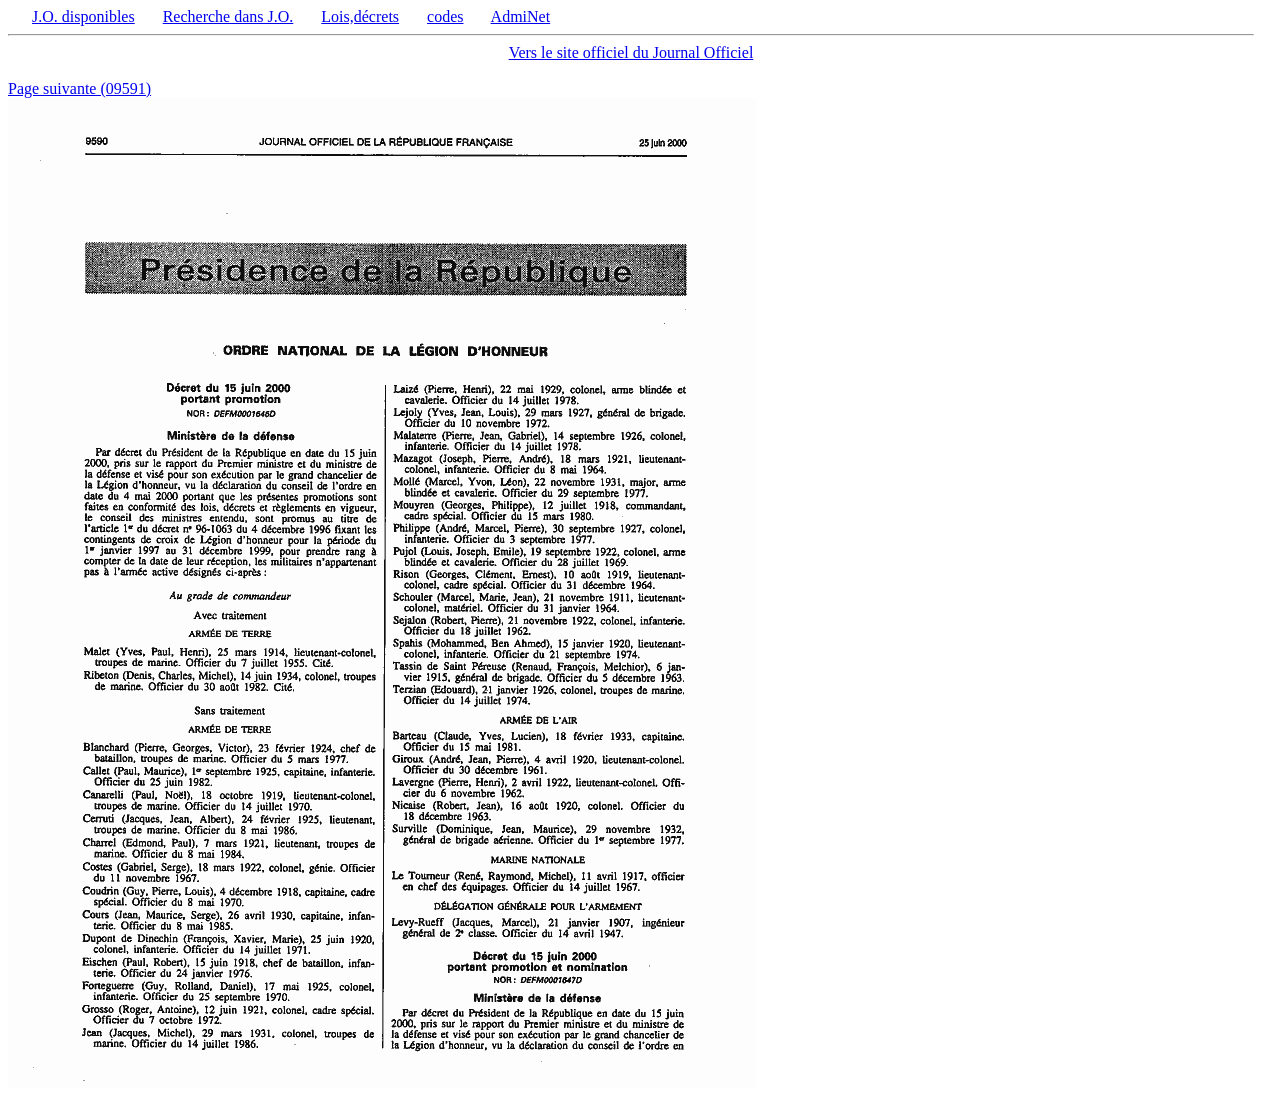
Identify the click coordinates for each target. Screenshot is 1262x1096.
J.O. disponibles (83, 16)
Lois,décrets (360, 16)
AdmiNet (521, 16)
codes (445, 16)
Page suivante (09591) (79, 88)
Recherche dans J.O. (228, 16)
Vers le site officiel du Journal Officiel (631, 52)
